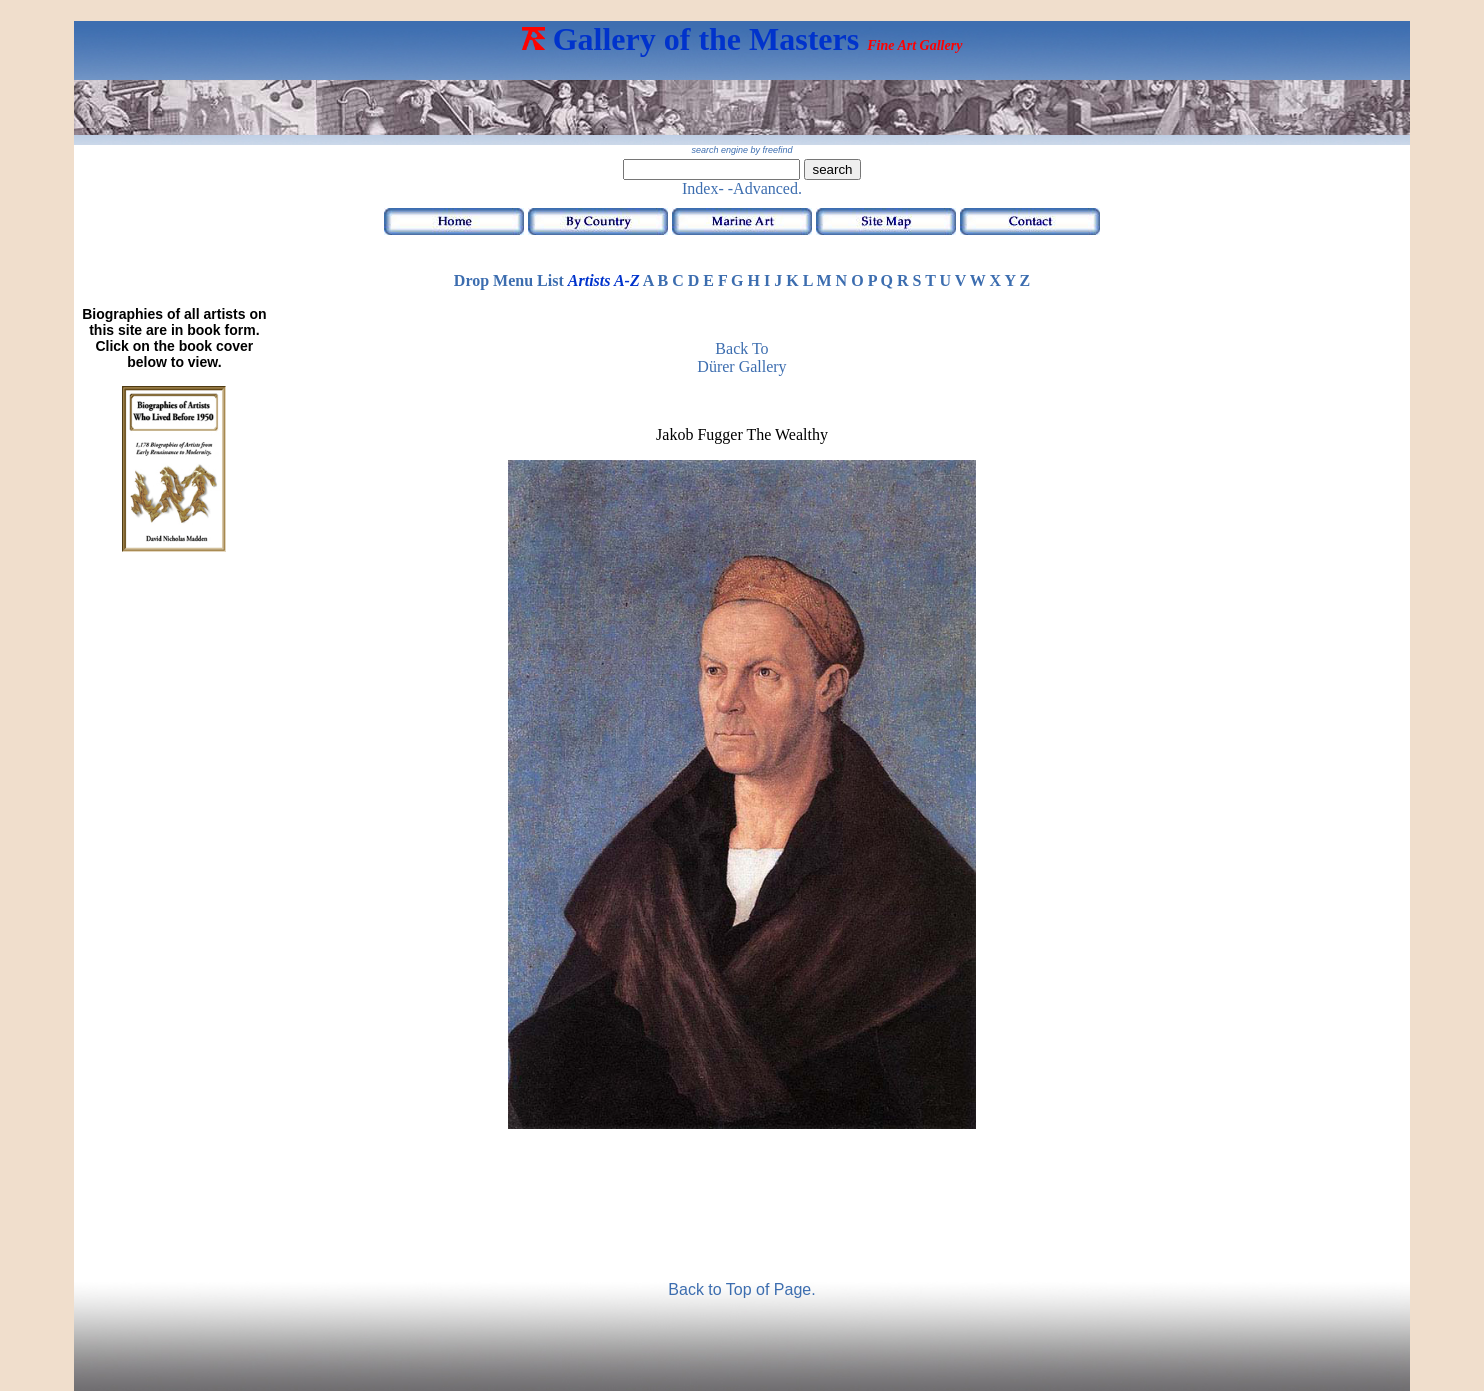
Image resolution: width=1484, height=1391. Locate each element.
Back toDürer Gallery (741, 357)
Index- (703, 188)
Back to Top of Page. (741, 1289)
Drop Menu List (509, 280)
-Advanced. (765, 188)
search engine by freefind (741, 150)
